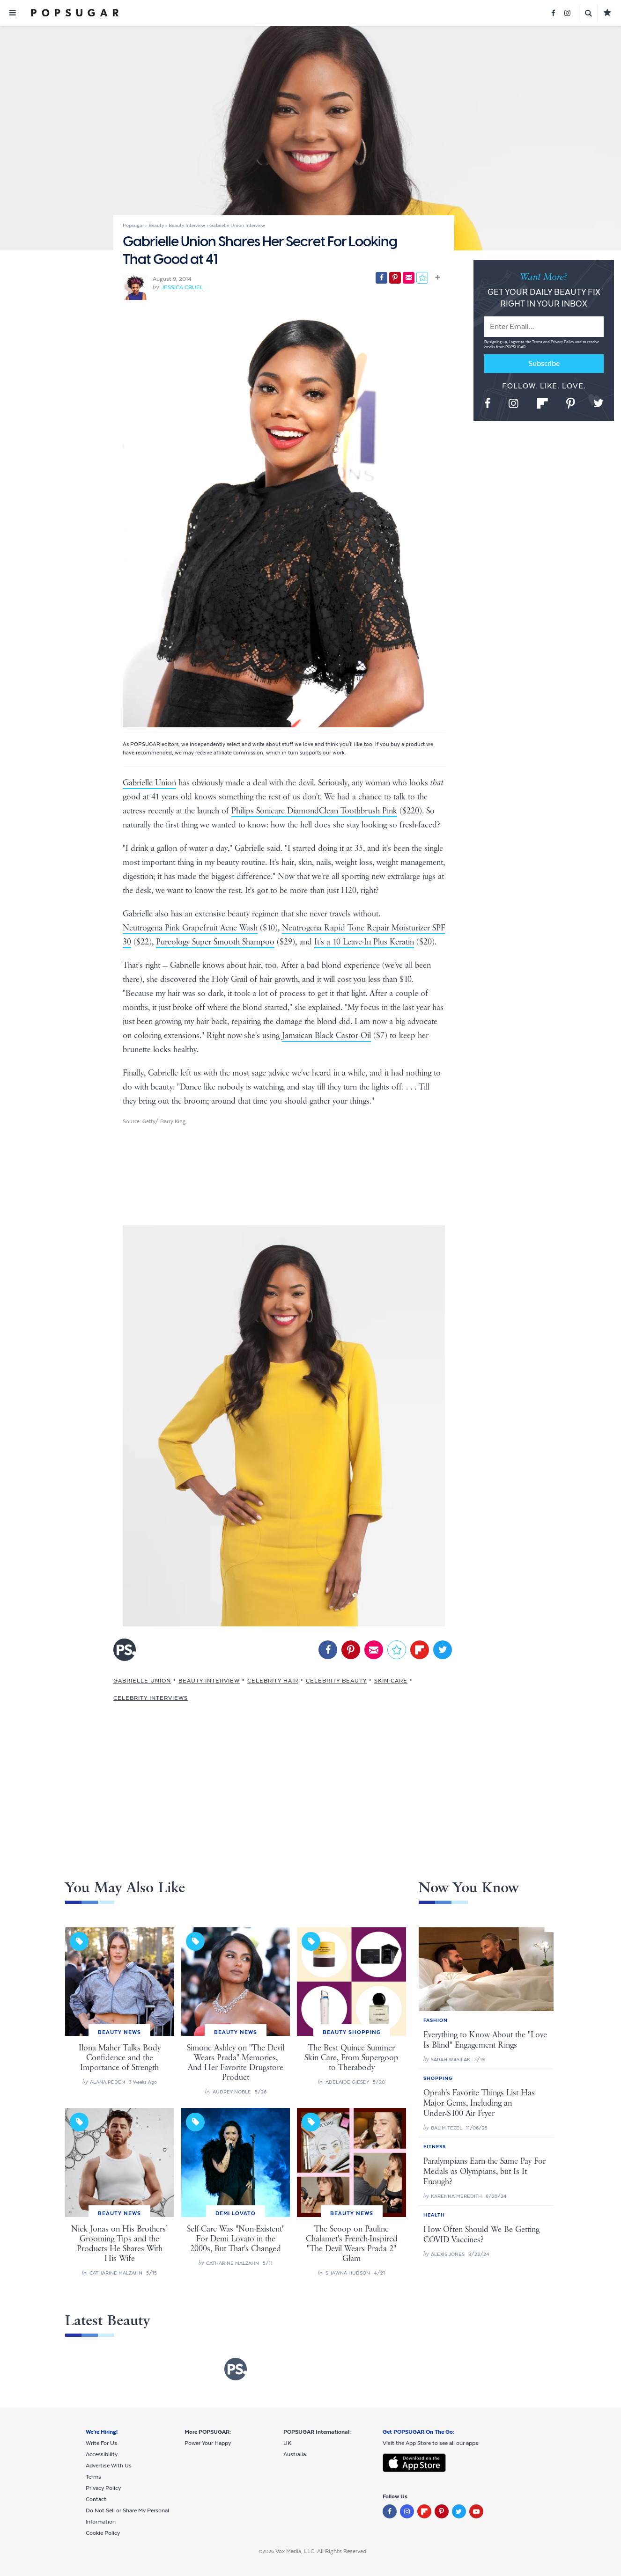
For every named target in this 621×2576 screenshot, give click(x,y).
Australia (294, 2454)
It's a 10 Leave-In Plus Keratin (364, 942)
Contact (96, 2499)
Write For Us (101, 2443)
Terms (537, 342)
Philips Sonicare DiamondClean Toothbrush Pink (314, 811)
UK (287, 2443)
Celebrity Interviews (150, 1698)
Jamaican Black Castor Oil (326, 1036)
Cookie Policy (103, 2533)
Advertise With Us (109, 2465)
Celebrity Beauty (336, 1680)
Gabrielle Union (149, 783)
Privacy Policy (563, 342)
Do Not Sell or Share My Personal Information (127, 2516)
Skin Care (390, 1680)
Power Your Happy (208, 2443)
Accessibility (102, 2454)
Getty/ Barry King (163, 1121)
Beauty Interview (209, 1680)
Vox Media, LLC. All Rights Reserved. (321, 2551)
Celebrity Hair (272, 1680)
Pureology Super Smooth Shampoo (215, 942)
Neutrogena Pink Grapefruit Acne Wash (190, 928)
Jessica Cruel (182, 287)
